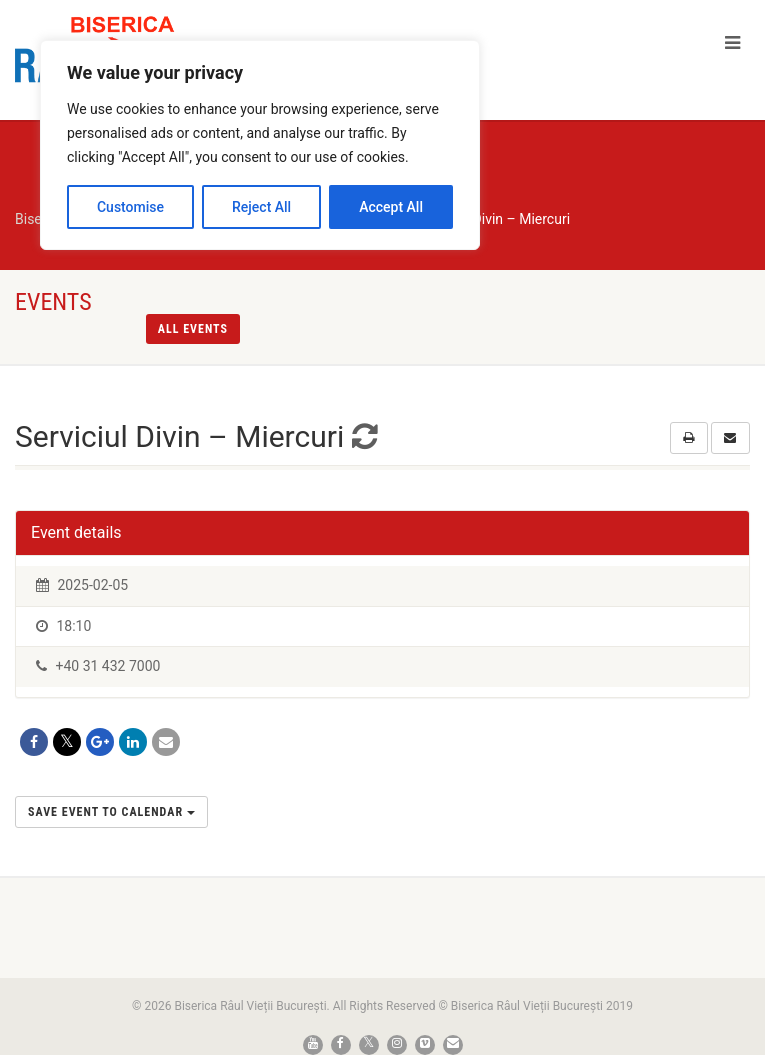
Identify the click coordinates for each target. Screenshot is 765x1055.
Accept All (391, 207)
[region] (260, 145)
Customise (130, 207)
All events (193, 329)
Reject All (261, 207)
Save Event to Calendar (111, 812)
